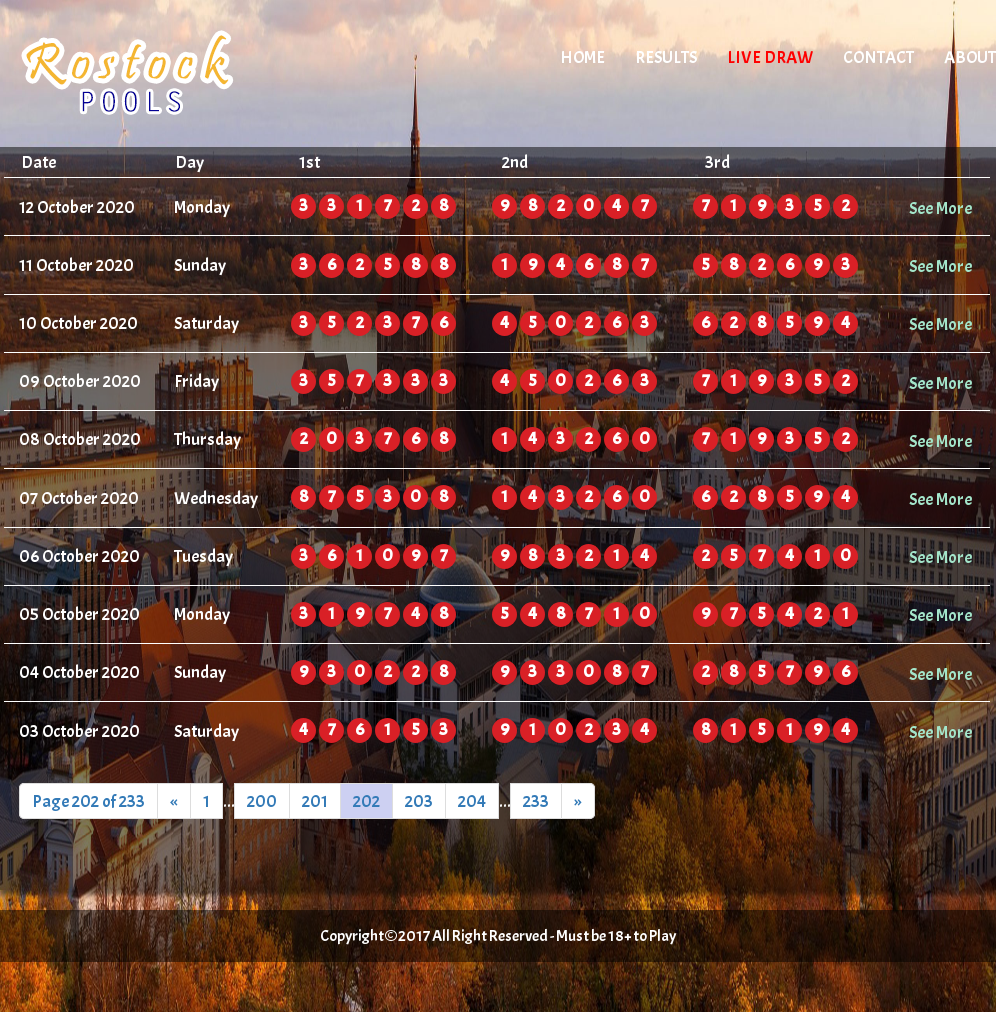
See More (940, 208)
